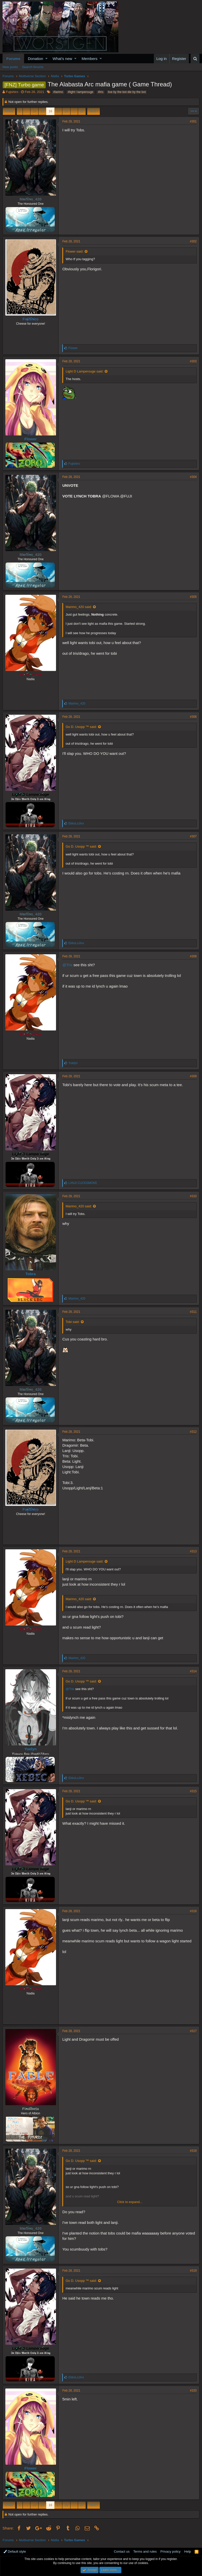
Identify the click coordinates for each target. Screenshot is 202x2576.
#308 (193, 956)
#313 (193, 1551)
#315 (193, 1791)
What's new (62, 58)
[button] (46, 58)
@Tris (67, 965)
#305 (193, 597)
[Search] (195, 58)
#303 (193, 361)
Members (90, 58)
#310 (193, 1196)
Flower (30, 439)
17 (58, 111)
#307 (193, 836)
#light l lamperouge (80, 92)
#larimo (58, 92)
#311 (193, 1312)
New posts (10, 67)
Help (187, 2551)
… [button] (26, 111)
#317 (193, 2031)
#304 (193, 477)
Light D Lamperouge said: (84, 371)
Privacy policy (170, 2551)
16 (50, 111)
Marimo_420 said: (79, 607)
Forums (13, 58)
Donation (35, 58)
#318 (193, 2150)
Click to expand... (129, 2202)
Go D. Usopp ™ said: (81, 727)
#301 (193, 121)
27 (82, 111)
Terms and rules (145, 2551)
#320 (193, 2390)
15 (42, 111)
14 (34, 111)
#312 (193, 1431)
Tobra (30, 1274)
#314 (193, 1671)
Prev (9, 111)
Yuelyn (30, 1749)
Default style (15, 2551)
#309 (193, 1076)
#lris (100, 92)
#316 (193, 1911)
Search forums (33, 67)
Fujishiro (12, 92)
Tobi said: (73, 1322)
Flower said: (74, 251)
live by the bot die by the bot (127, 92)
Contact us (122, 2551)
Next (92, 111)
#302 (193, 241)
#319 (193, 2270)
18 (66, 111)
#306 (193, 717)
